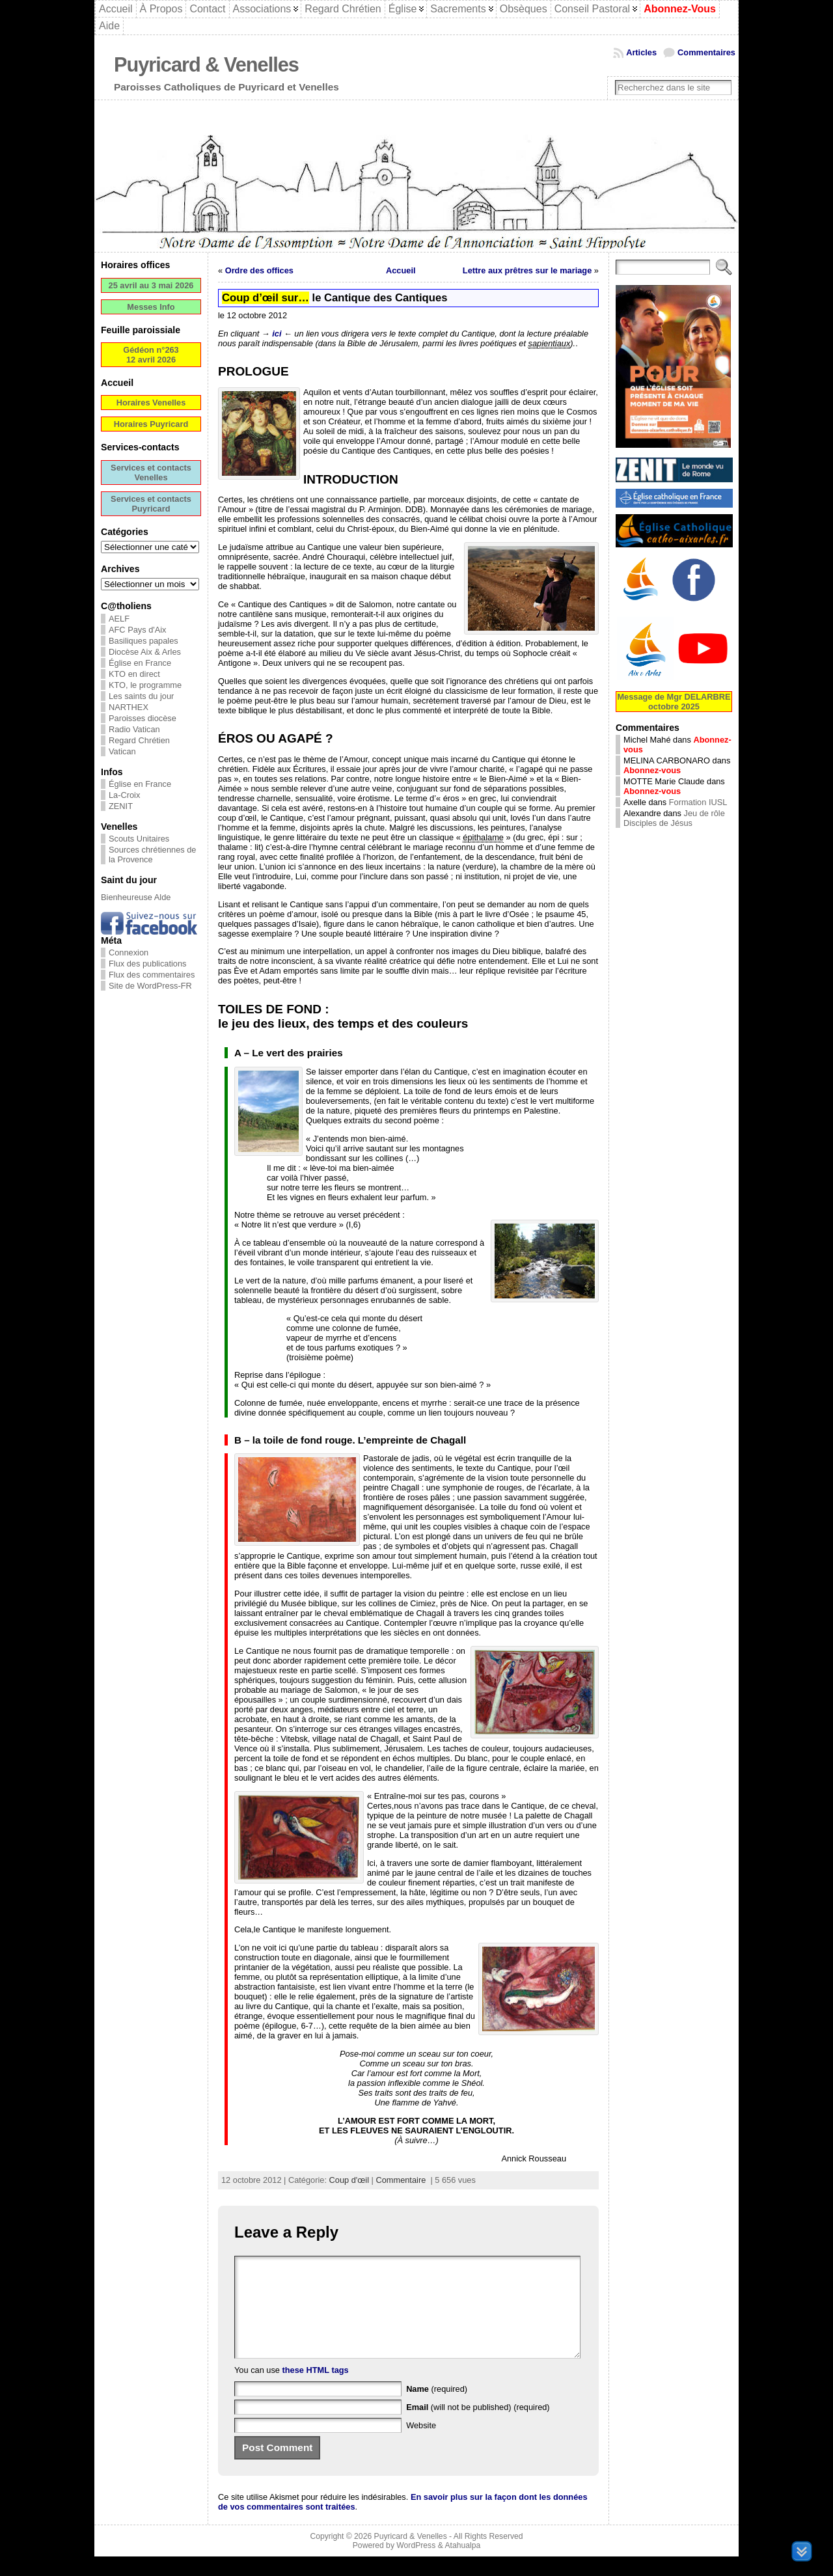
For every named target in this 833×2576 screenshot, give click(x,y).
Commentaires (706, 52)
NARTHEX (128, 707)
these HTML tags (315, 2389)
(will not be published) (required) (478, 2427)
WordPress (415, 2564)
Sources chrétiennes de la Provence (152, 854)
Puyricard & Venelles (206, 64)
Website (421, 2445)
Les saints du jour (141, 696)
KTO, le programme (145, 685)
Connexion (128, 952)
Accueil (401, 270)
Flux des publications (148, 963)
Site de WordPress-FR (150, 986)
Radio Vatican (134, 729)
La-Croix (124, 795)
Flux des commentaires (152, 975)
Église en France (140, 663)
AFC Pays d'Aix (138, 630)
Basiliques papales (143, 641)
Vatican (122, 751)
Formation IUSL (698, 802)
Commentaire (401, 2180)
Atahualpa (462, 2564)
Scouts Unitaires (139, 838)
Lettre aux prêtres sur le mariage (527, 270)
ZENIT (121, 806)
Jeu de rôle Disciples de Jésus (674, 818)
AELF (119, 618)
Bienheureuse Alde (136, 897)
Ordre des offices (259, 270)
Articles (641, 52)
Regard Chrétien (139, 740)
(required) (436, 2408)
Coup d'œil (349, 2180)
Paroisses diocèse (142, 718)
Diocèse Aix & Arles (145, 652)
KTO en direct (134, 674)
